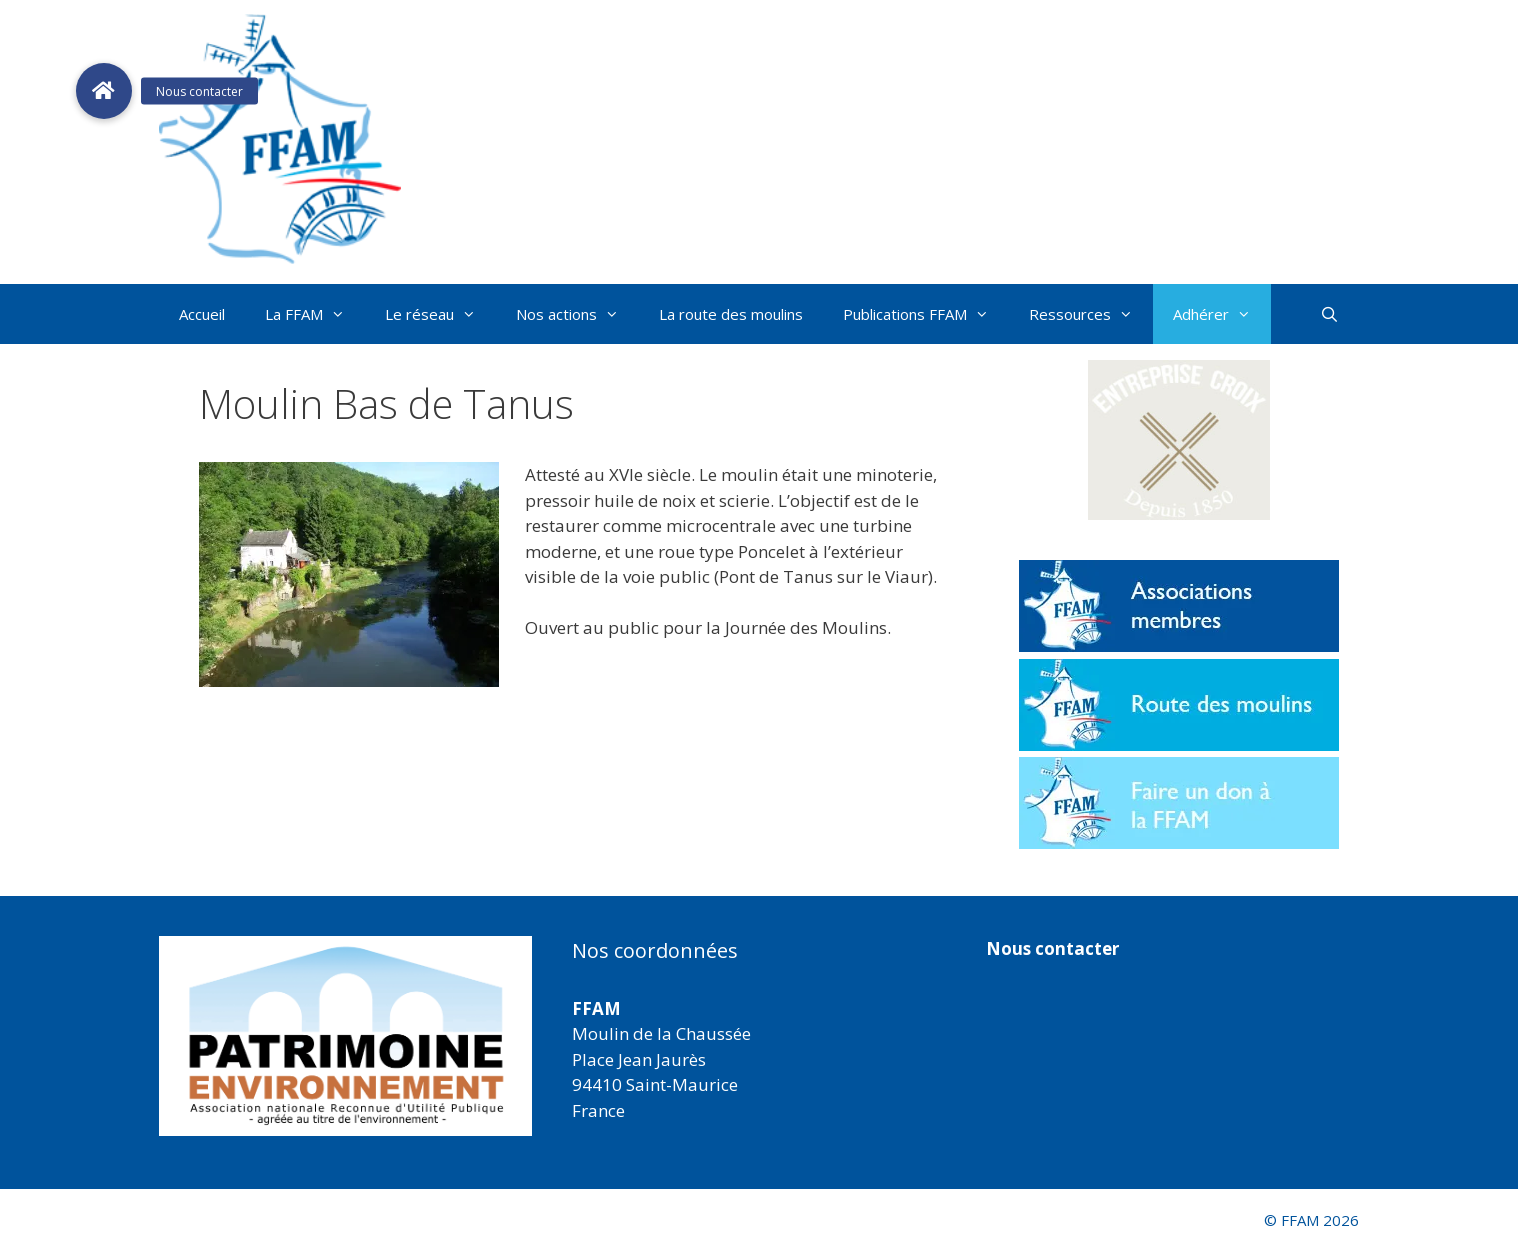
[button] (1179, 440)
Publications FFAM (926, 314)
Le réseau (440, 314)
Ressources (1091, 314)
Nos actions (577, 314)
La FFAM (315, 314)
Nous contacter (1052, 948)
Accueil (202, 314)
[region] (345, 1036)
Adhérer (1222, 314)
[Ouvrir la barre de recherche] (1329, 314)
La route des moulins (731, 314)
